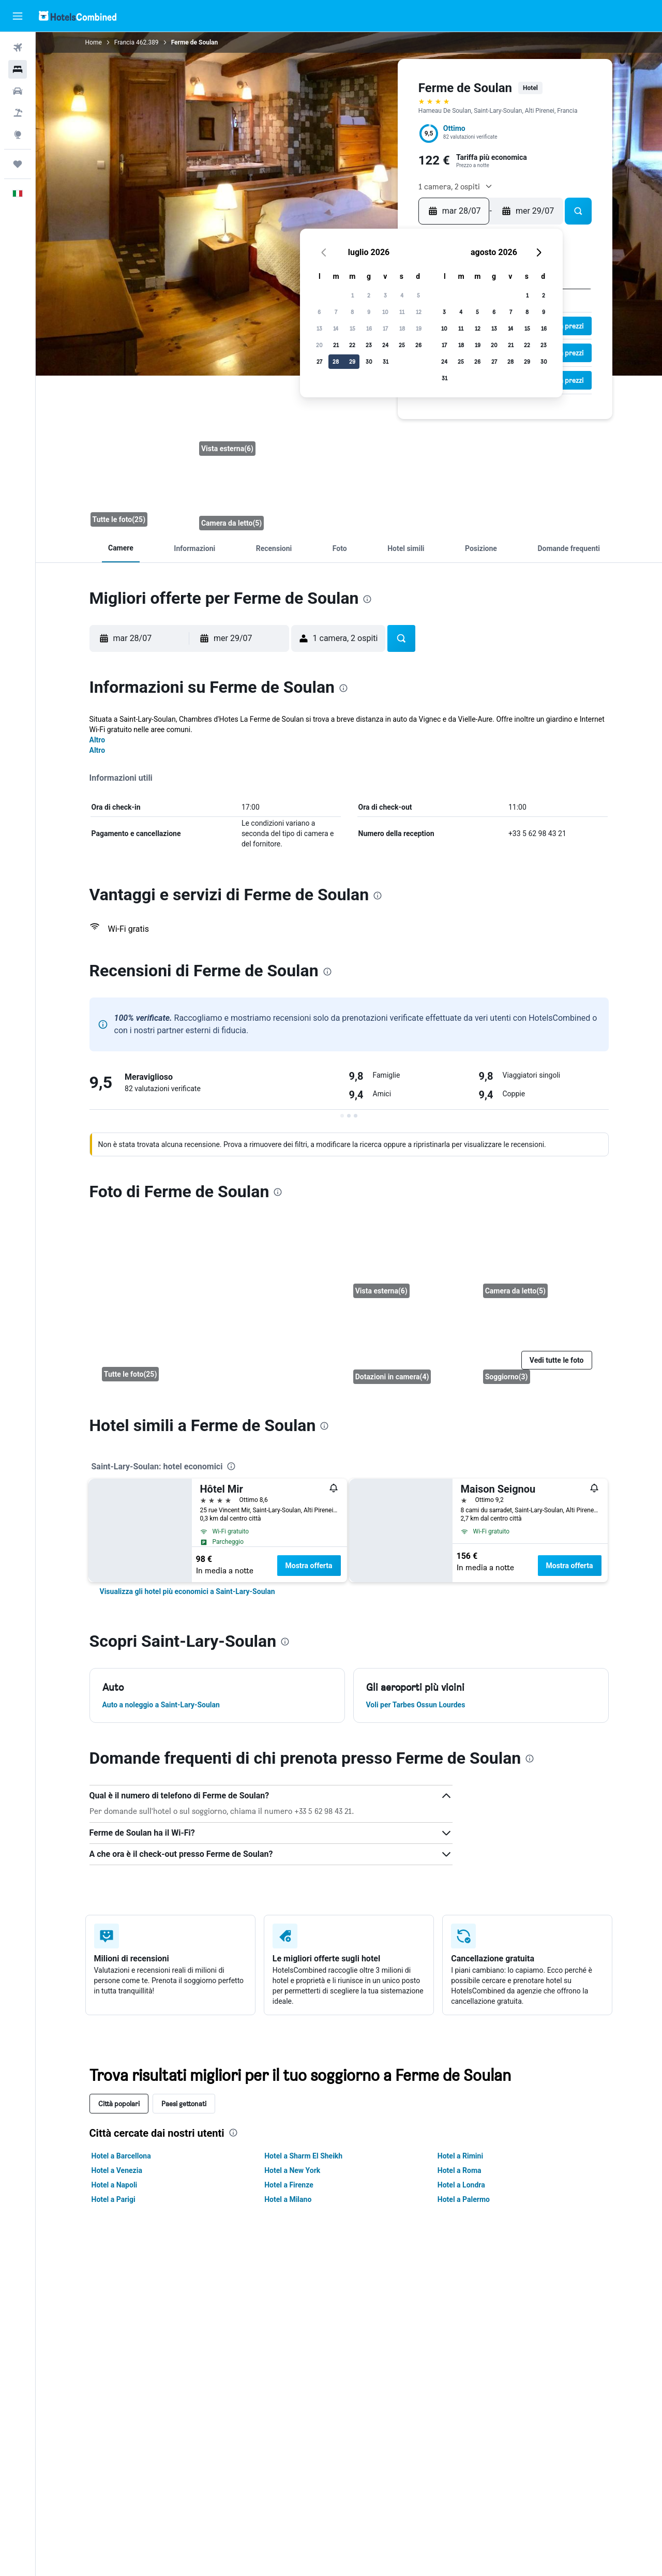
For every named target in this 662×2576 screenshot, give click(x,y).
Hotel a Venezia (117, 2170)
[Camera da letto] (137, 461)
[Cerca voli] (17, 47)
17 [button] (385, 328)
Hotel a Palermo (464, 2199)
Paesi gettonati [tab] (183, 2103)
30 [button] (369, 361)
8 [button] (352, 312)
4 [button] (401, 295)
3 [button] (385, 295)
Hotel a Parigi (114, 2199)
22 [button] (352, 345)
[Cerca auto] (17, 91)
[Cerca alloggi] (17, 69)
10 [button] (385, 312)
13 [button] (319, 328)
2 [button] (368, 295)
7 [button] (336, 312)
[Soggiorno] (540, 1347)
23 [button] (369, 345)
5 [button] (418, 295)
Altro (97, 740)
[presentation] (367, 599)
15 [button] (352, 328)
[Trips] (17, 164)
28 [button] (336, 361)
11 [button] (401, 312)
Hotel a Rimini (460, 2156)
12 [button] (419, 312)
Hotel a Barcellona (121, 2156)
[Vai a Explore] (17, 134)
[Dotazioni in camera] (410, 1347)
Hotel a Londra (461, 2185)
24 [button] (385, 345)
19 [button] (419, 328)
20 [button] (319, 345)
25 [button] (402, 345)
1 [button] (352, 295)
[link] (187, 1591)
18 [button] (402, 328)
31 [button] (385, 361)
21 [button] (336, 345)
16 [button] (369, 328)
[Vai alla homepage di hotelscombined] (77, 16)
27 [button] (319, 361)
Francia (124, 42)
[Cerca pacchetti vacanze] (17, 112)
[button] (17, 16)
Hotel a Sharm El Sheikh (303, 2156)
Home (93, 42)
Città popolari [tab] (119, 2103)
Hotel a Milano (287, 2199)
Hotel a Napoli (115, 2185)
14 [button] (335, 328)
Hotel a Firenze (288, 2185)
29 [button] (352, 361)
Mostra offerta (309, 1565)
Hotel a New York (292, 2170)
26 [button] (418, 345)
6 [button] (319, 312)
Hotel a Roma (460, 2170)
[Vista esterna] (249, 424)
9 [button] (368, 312)
